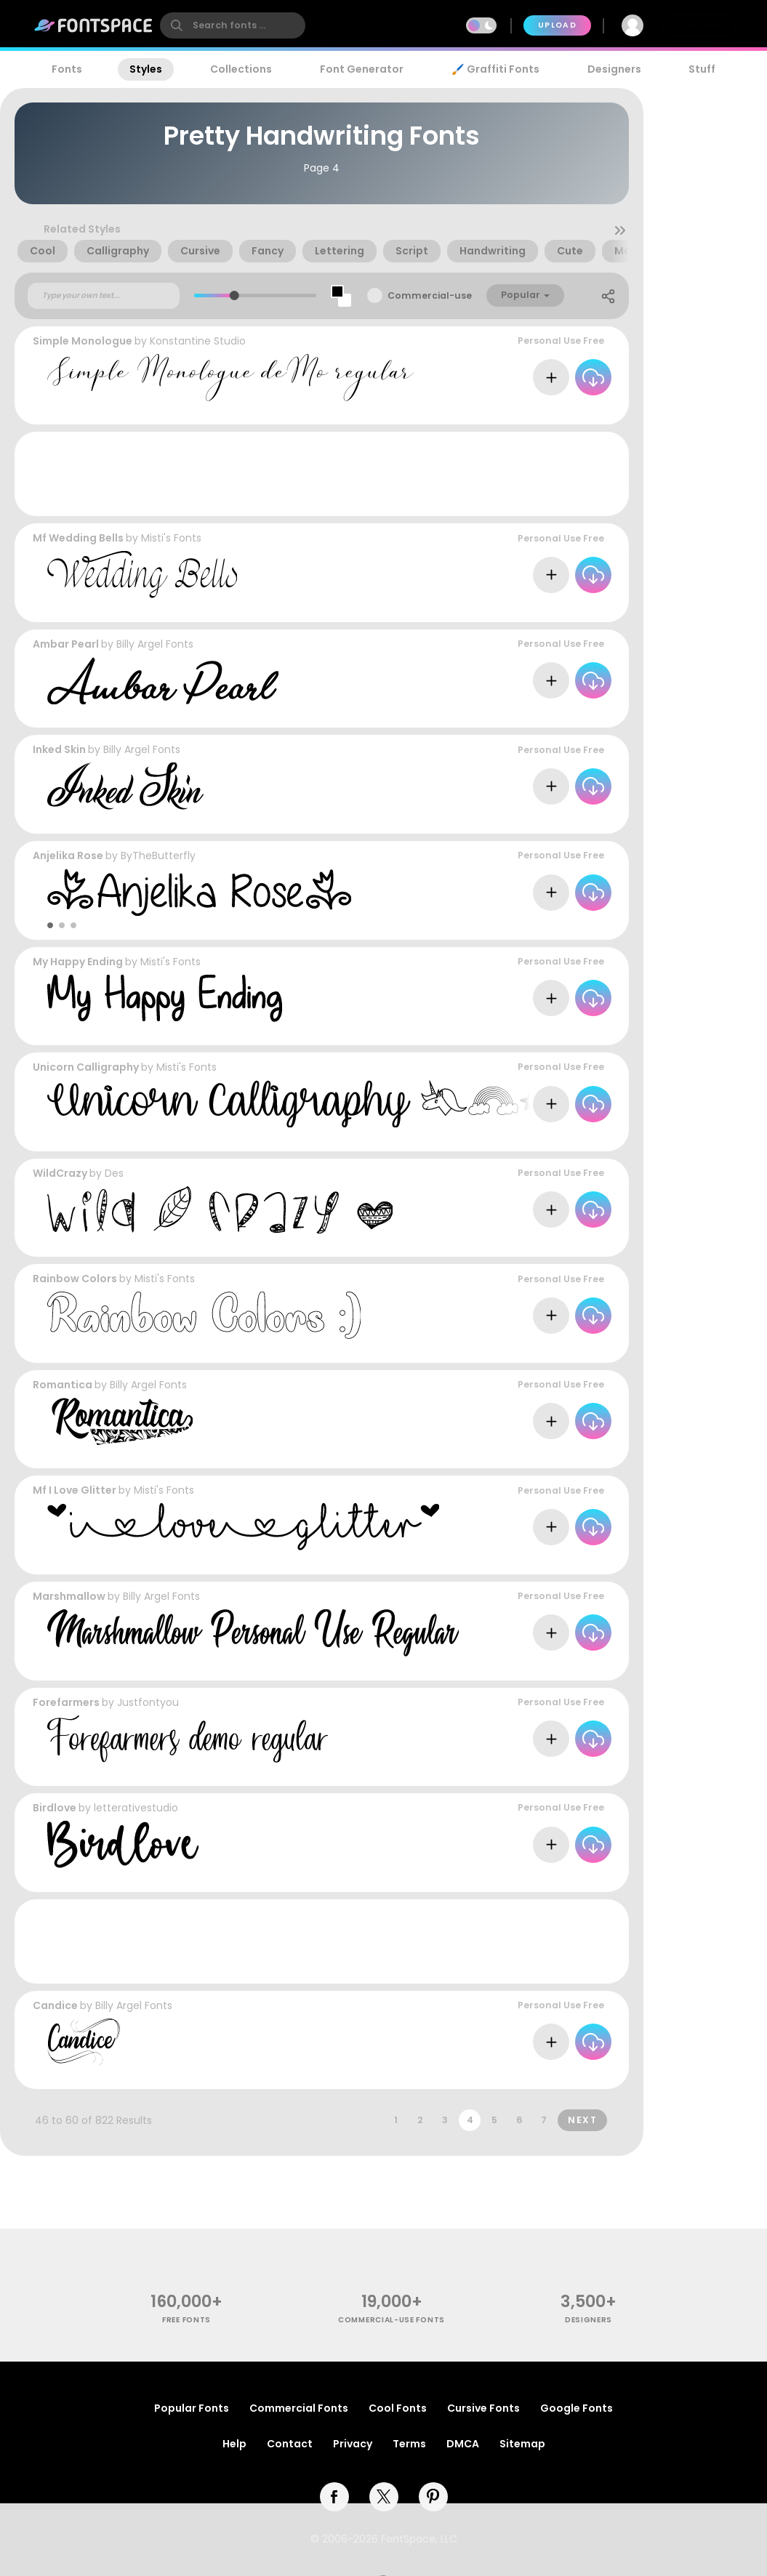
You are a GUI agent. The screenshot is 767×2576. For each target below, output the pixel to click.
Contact (290, 2443)
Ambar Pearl (66, 644)
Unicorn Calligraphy (86, 1067)
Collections (241, 69)
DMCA (462, 2443)
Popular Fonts (191, 2408)
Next (582, 2120)
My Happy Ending (78, 961)
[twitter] (383, 2496)
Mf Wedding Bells (78, 538)
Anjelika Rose (68, 855)
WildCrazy (60, 1173)
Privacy (352, 2443)
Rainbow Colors (75, 1278)
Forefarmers (66, 1702)
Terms (409, 2443)
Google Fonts (576, 2408)
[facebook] (334, 2496)
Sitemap (522, 2443)
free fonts (186, 2319)
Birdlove (54, 1807)
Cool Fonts (398, 2408)
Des (114, 1173)
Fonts (67, 69)
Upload (557, 25)
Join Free (698, 25)
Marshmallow (69, 1596)
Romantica (62, 1384)
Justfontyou (148, 1702)
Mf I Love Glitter (74, 1490)
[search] (232, 25)
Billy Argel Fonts (154, 644)
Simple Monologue (82, 341)
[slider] (233, 295)
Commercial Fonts (298, 2408)
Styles (145, 69)
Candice (55, 2005)
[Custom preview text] (104, 296)
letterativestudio (136, 1807)
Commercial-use (429, 295)
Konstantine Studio (198, 341)
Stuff (701, 69)
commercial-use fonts (391, 2319)
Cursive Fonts (483, 2408)
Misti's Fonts (171, 538)
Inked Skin (59, 749)
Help (234, 2443)
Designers (614, 69)
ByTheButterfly (158, 855)
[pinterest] (433, 2496)
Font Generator (361, 69)
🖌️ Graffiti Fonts (495, 69)
